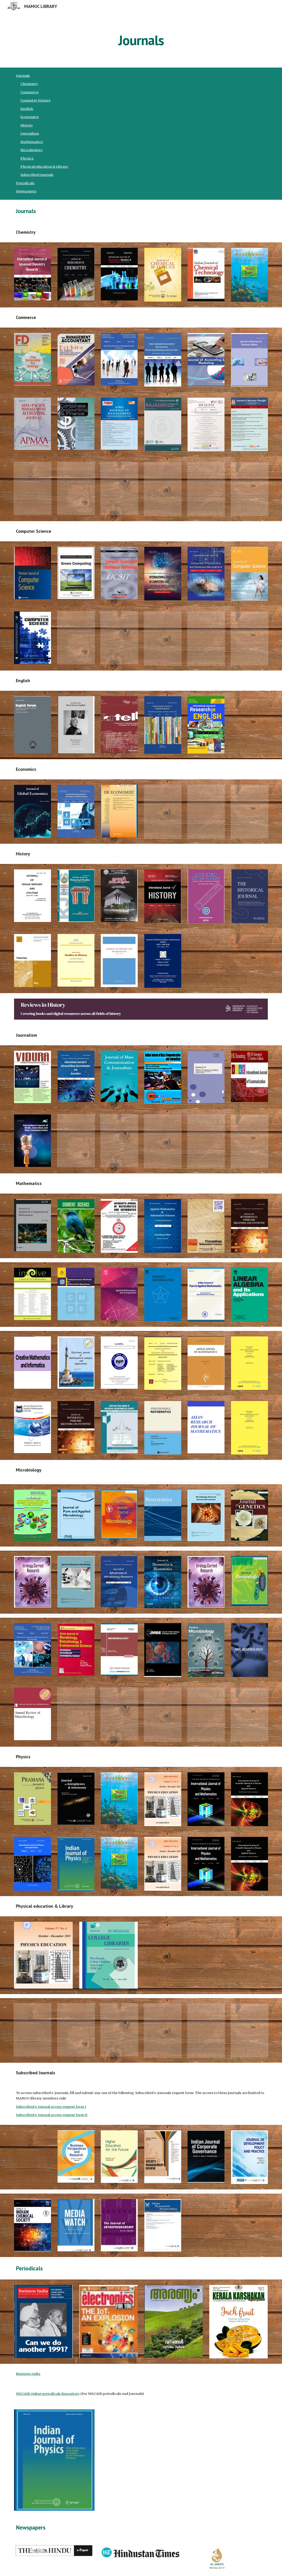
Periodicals (25, 183)
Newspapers (26, 191)
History (26, 125)
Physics (27, 158)
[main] (141, 40)
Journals (23, 76)
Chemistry (29, 84)
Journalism (29, 133)
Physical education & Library (44, 167)
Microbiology (31, 150)
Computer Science (35, 100)
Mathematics (31, 142)
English (26, 109)
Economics (29, 117)
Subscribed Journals (36, 175)
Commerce (29, 92)
